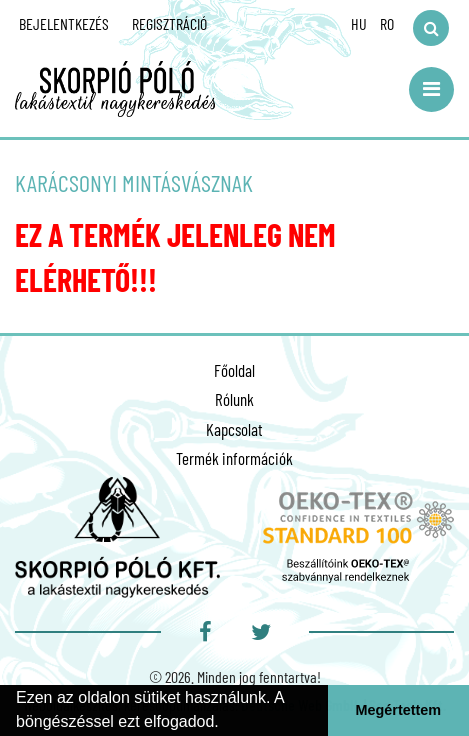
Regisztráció (169, 23)
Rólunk (234, 399)
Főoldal (234, 370)
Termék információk (234, 458)
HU (359, 23)
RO (387, 23)
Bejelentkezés (64, 23)
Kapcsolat (234, 429)
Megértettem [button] (399, 710)
